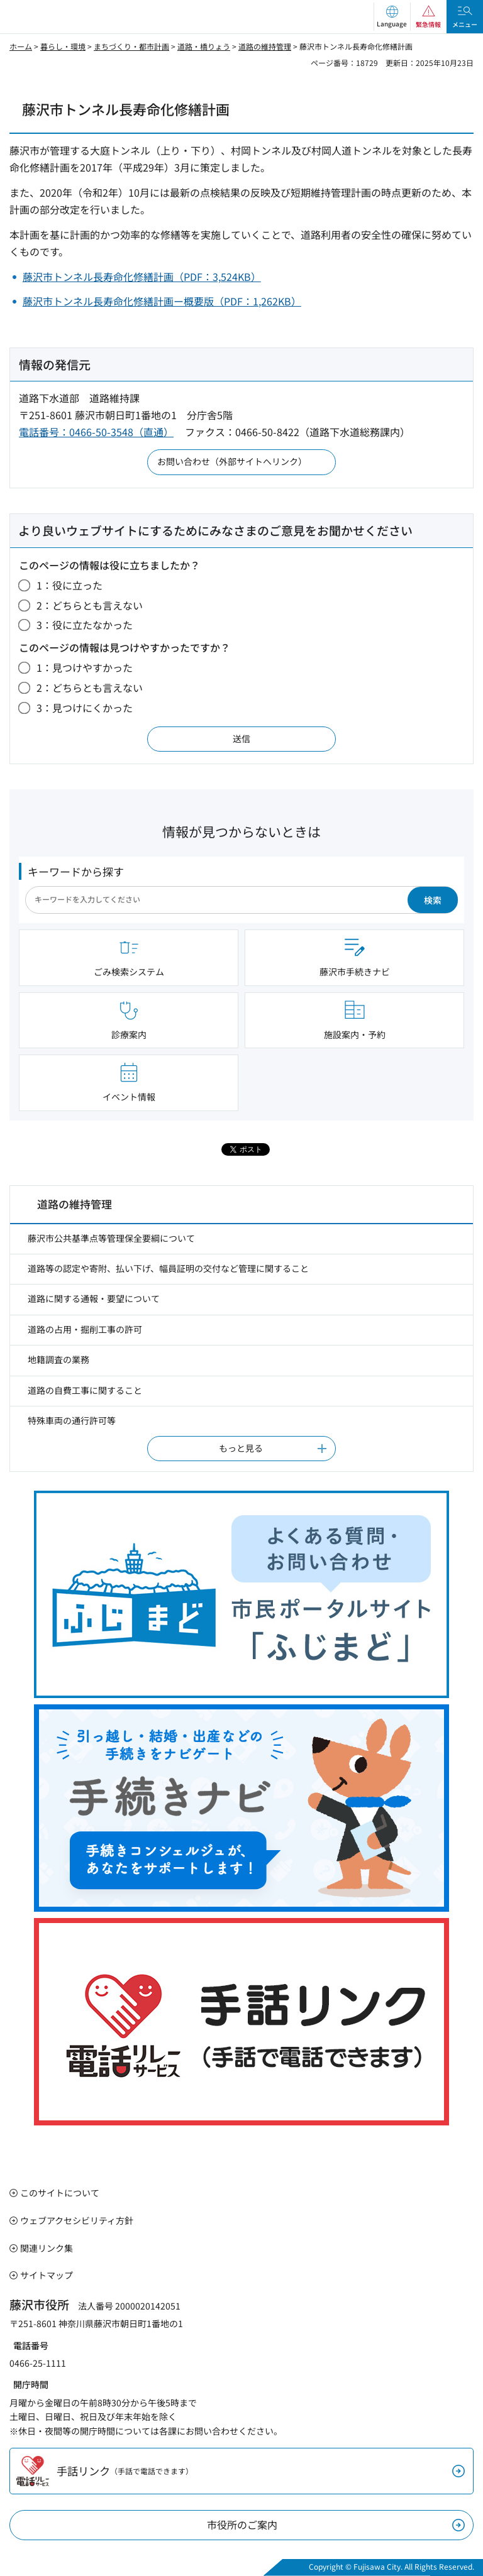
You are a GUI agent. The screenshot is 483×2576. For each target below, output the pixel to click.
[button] (392, 16)
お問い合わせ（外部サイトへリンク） (232, 461)
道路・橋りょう (203, 46)
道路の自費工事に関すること (85, 1390)
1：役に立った (69, 585)
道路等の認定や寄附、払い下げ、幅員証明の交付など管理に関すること (168, 1268)
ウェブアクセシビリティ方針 (76, 2220)
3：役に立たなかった (84, 624)
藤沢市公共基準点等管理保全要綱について (111, 1238)
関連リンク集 (46, 2248)
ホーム (20, 46)
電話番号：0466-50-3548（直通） (96, 431)
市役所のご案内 (242, 2524)
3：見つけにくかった (84, 707)
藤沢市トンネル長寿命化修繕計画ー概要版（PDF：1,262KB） (162, 301)
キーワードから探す (76, 871)
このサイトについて (59, 2192)
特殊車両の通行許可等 (72, 1420)
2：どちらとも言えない (89, 605)
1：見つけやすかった (84, 667)
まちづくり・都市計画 (131, 46)
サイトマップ (46, 2275)
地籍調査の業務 (58, 1359)
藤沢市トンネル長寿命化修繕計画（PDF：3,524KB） (142, 276)
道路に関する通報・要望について (94, 1298)
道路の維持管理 (264, 46)
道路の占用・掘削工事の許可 (85, 1329)
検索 (432, 900)
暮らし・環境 (63, 46)
